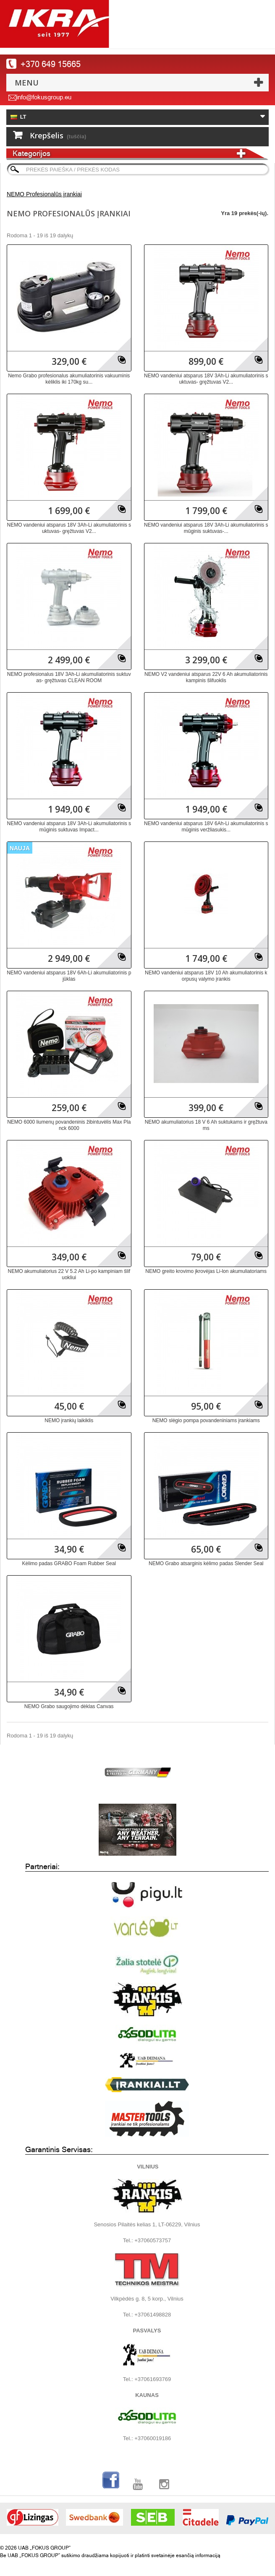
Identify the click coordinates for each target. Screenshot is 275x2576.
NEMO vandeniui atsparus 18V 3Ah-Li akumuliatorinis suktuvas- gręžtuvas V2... (206, 379)
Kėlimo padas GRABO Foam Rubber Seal (69, 1563)
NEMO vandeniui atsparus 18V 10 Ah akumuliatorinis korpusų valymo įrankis (206, 976)
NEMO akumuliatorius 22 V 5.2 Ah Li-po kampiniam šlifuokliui (69, 1274)
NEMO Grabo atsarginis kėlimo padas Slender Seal (206, 1563)
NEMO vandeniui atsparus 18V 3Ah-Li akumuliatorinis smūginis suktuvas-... (206, 528)
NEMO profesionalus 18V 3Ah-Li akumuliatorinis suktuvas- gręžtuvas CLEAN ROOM (69, 677)
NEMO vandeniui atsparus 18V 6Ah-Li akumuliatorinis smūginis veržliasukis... (206, 827)
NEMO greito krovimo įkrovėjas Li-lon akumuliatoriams (206, 1271)
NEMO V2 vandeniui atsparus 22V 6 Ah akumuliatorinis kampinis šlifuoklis (206, 677)
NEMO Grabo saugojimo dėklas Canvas (69, 1706)
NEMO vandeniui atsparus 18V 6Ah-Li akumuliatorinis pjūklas (69, 976)
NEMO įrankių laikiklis (69, 1420)
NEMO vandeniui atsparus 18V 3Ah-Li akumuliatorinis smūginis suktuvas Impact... (69, 827)
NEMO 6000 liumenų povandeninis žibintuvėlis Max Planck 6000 (69, 1125)
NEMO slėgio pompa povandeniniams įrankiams (206, 1420)
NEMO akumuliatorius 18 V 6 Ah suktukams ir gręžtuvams (206, 1125)
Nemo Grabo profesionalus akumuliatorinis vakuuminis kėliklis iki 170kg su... (69, 379)
